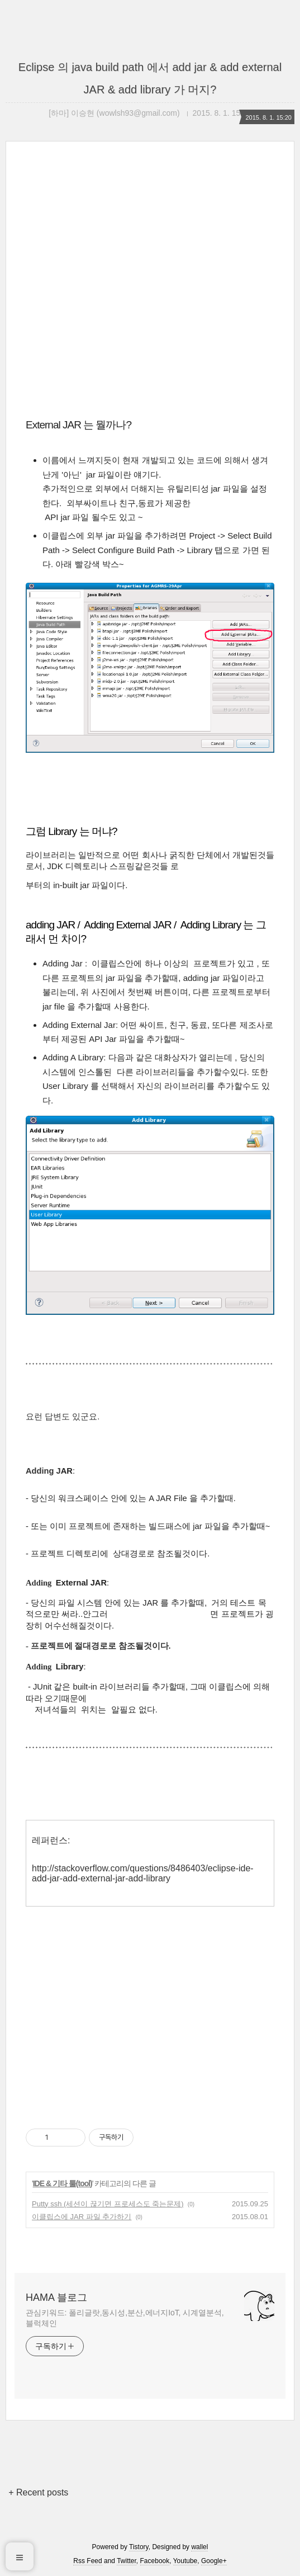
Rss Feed (87, 2561)
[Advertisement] (150, 287)
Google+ (214, 2561)
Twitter (126, 2561)
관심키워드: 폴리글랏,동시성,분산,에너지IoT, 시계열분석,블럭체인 (125, 2318)
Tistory (139, 2547)
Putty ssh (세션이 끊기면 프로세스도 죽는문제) (108, 2204)
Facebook (155, 2561)
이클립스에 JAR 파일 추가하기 (81, 2216)
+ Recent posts (38, 2492)
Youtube (185, 2561)
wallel (199, 2547)
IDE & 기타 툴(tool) (62, 2183)
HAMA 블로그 (56, 2297)
